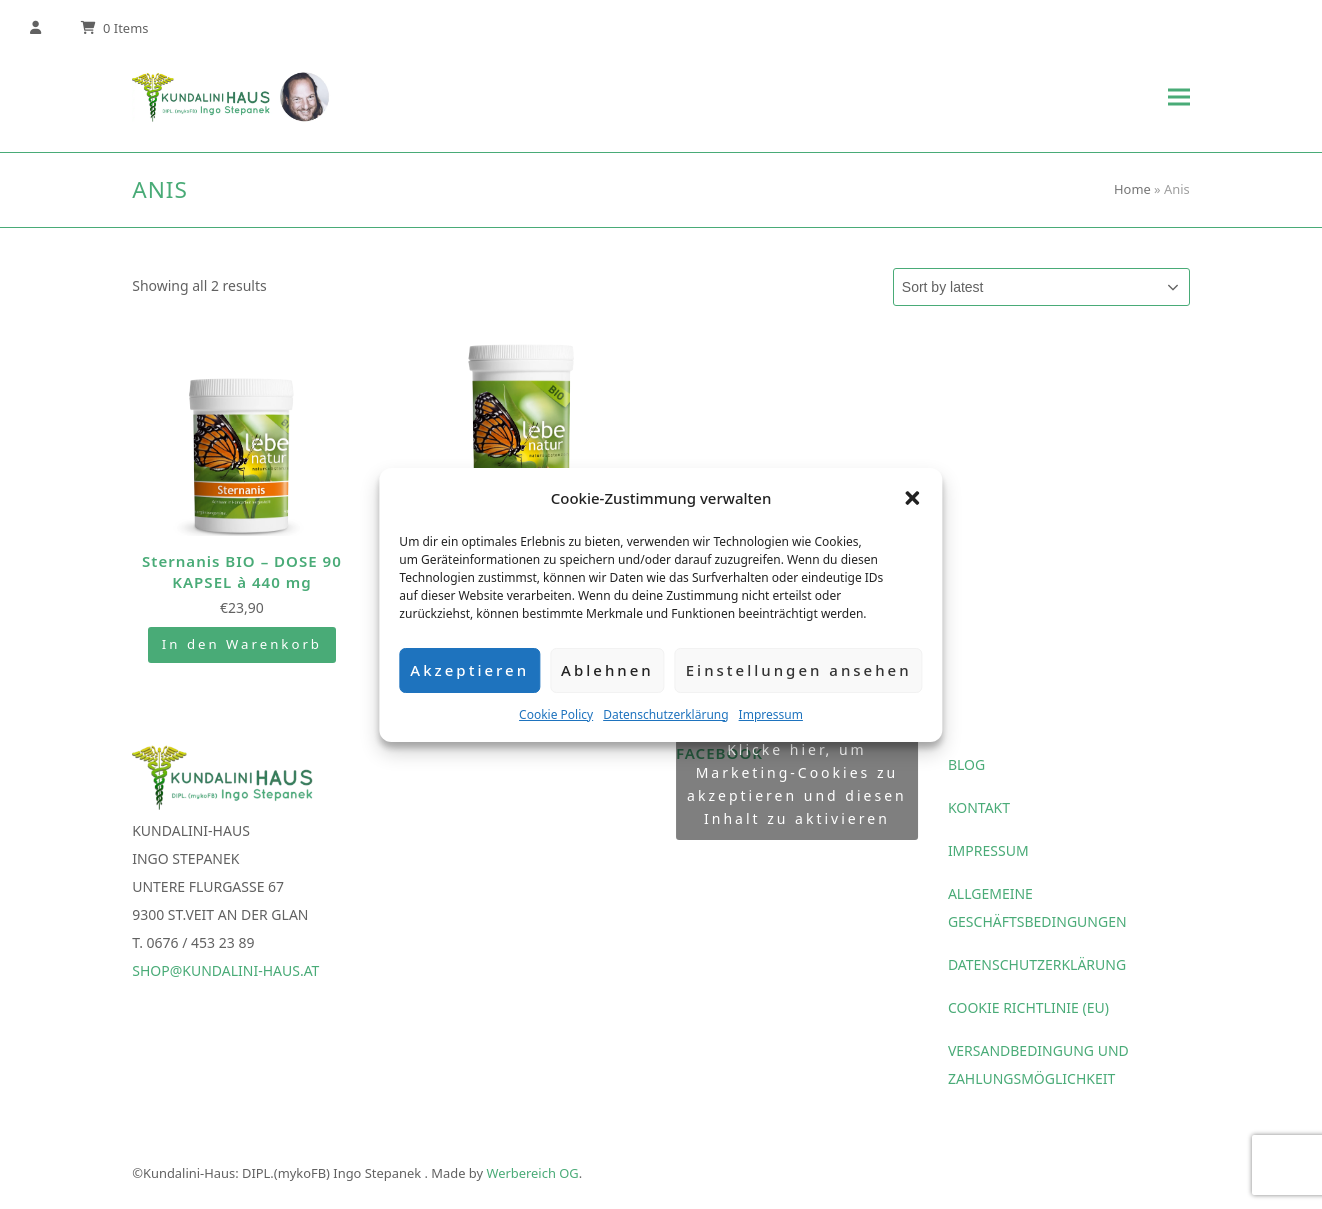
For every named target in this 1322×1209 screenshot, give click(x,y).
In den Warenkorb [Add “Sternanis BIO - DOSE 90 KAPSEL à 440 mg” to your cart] (241, 646)
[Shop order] (1041, 287)
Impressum (771, 714)
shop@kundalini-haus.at (225, 972)
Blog (966, 766)
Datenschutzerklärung (665, 714)
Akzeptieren (469, 670)
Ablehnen (607, 670)
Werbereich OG (532, 1175)
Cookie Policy (556, 714)
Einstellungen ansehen (799, 670)
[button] (913, 498)
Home (1132, 189)
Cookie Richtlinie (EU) (1028, 1009)
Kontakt (979, 809)
